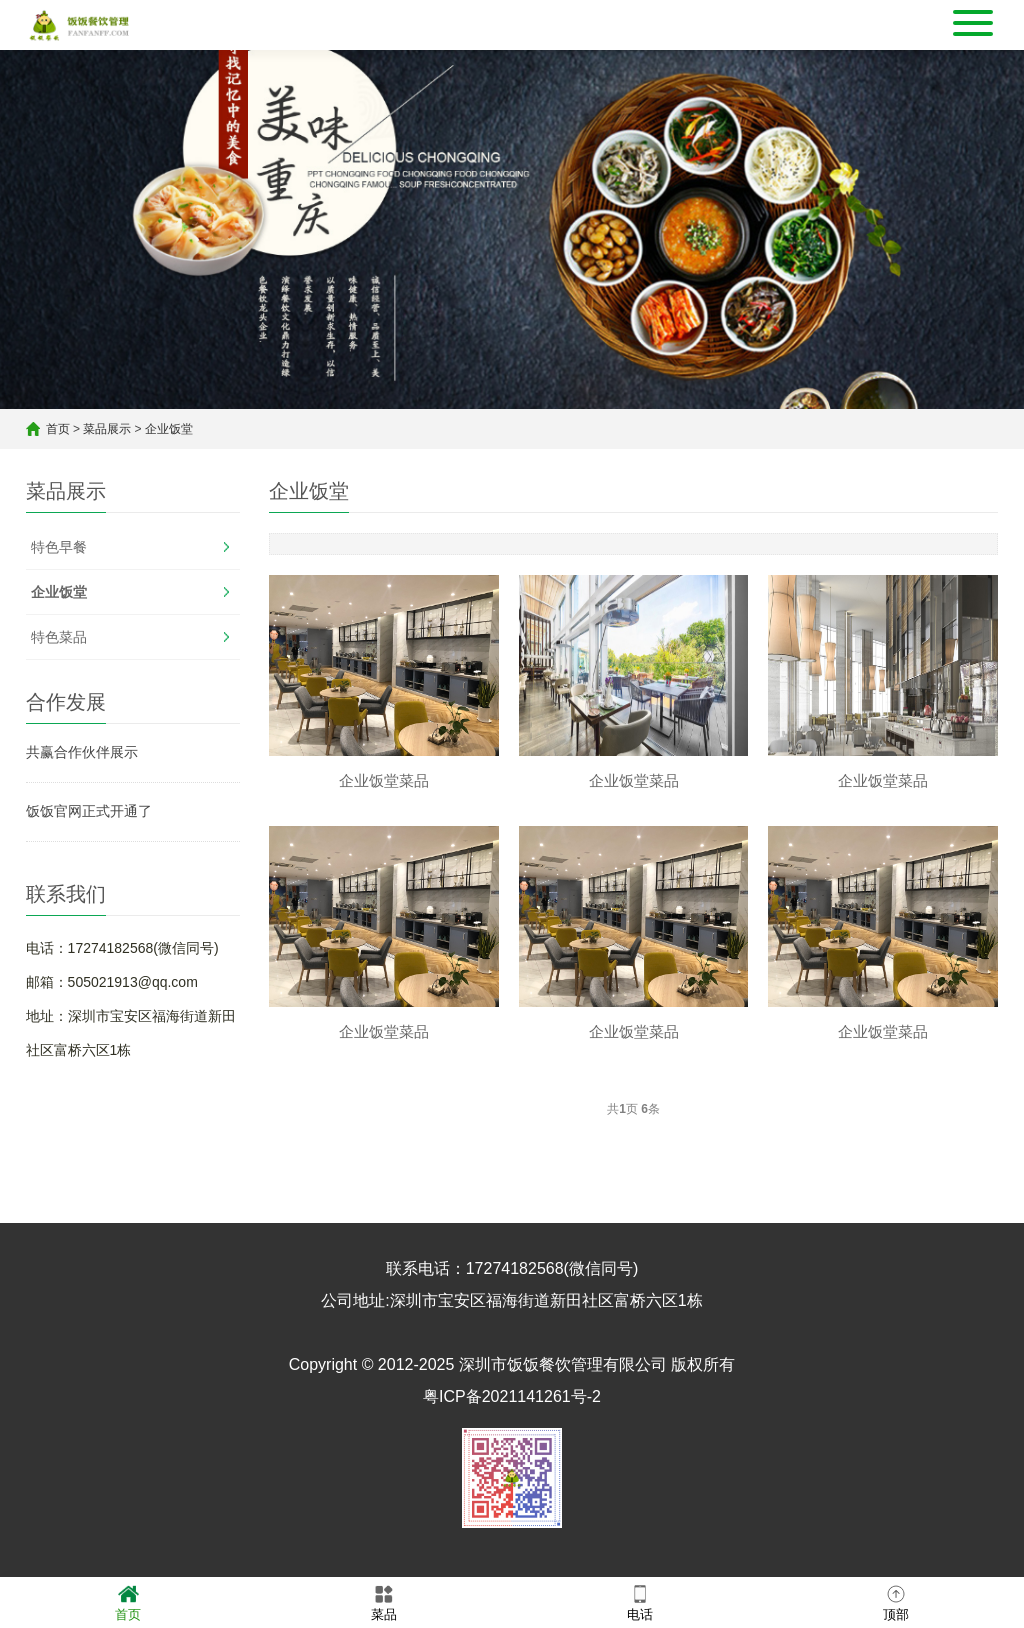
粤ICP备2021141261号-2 (512, 1396)
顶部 (896, 1601)
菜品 (384, 1601)
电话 (640, 1601)
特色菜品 (59, 637)
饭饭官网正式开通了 (89, 811)
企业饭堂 (169, 429)
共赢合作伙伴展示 (82, 752)
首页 (58, 429)
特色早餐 (59, 547)
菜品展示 (107, 429)
